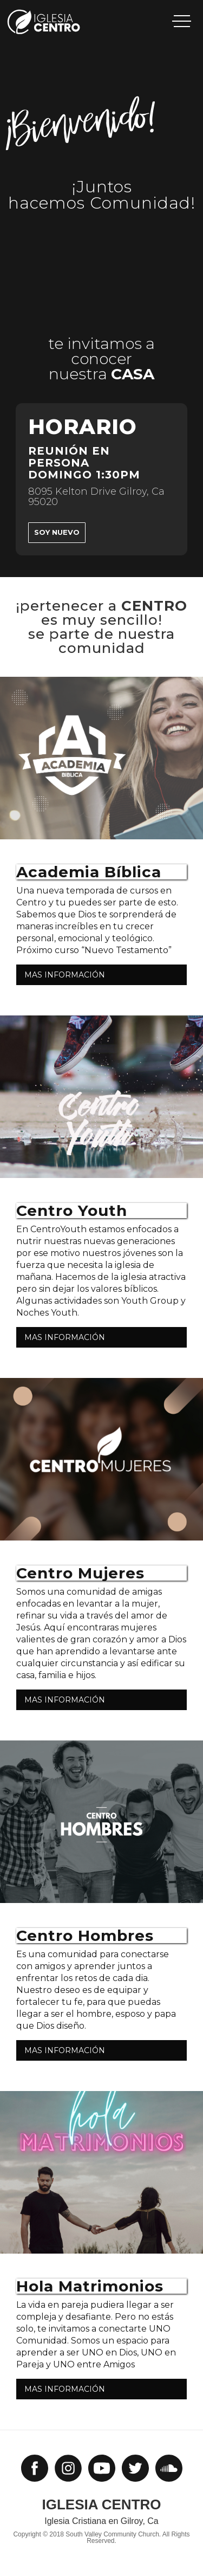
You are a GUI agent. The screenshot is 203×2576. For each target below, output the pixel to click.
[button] (181, 21)
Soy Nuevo (57, 532)
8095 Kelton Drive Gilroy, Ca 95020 (96, 497)
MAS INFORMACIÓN (64, 975)
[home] (68, 21)
